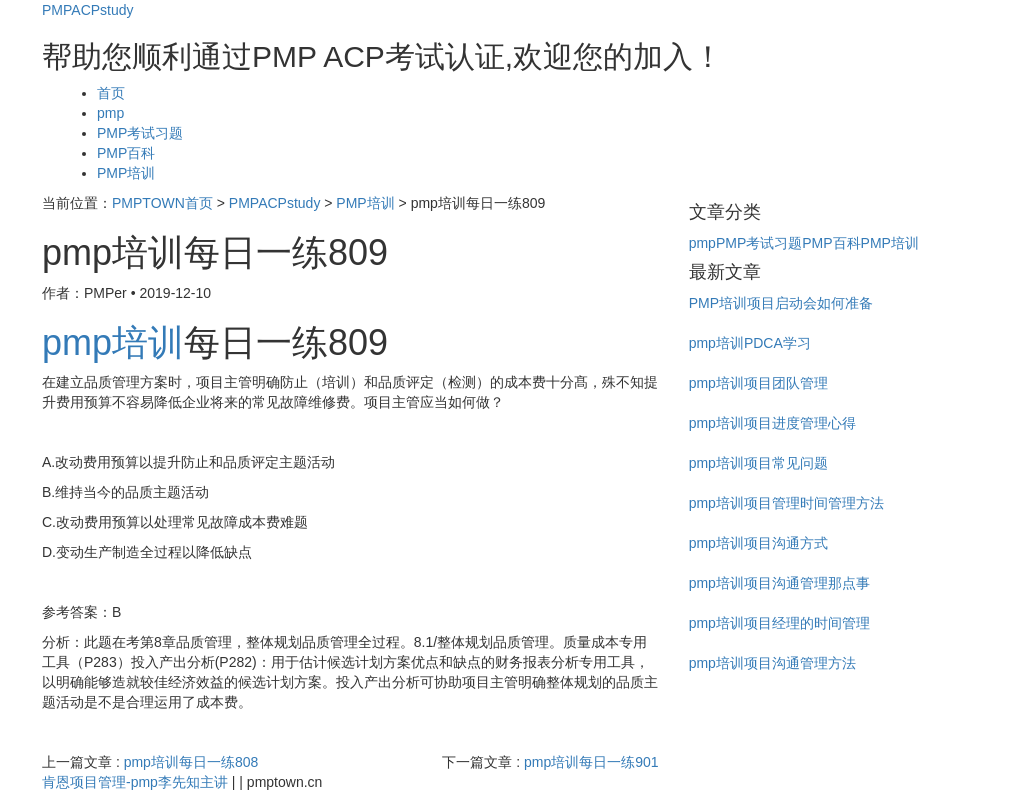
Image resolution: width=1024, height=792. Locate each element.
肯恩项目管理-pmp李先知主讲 (135, 782)
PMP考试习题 (140, 133)
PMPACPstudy (88, 10)
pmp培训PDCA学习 (750, 343)
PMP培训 (126, 173)
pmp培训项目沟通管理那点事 (779, 583)
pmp (110, 113)
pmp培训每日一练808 (191, 762)
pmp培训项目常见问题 (758, 463)
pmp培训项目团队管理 (758, 383)
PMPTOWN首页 (162, 203)
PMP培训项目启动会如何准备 (781, 303)
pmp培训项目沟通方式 (758, 543)
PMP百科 (126, 153)
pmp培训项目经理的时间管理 (779, 623)
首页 (111, 93)
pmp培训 (113, 342)
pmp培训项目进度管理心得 (772, 423)
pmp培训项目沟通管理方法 (772, 663)
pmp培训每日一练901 (591, 762)
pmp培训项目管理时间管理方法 (786, 503)
